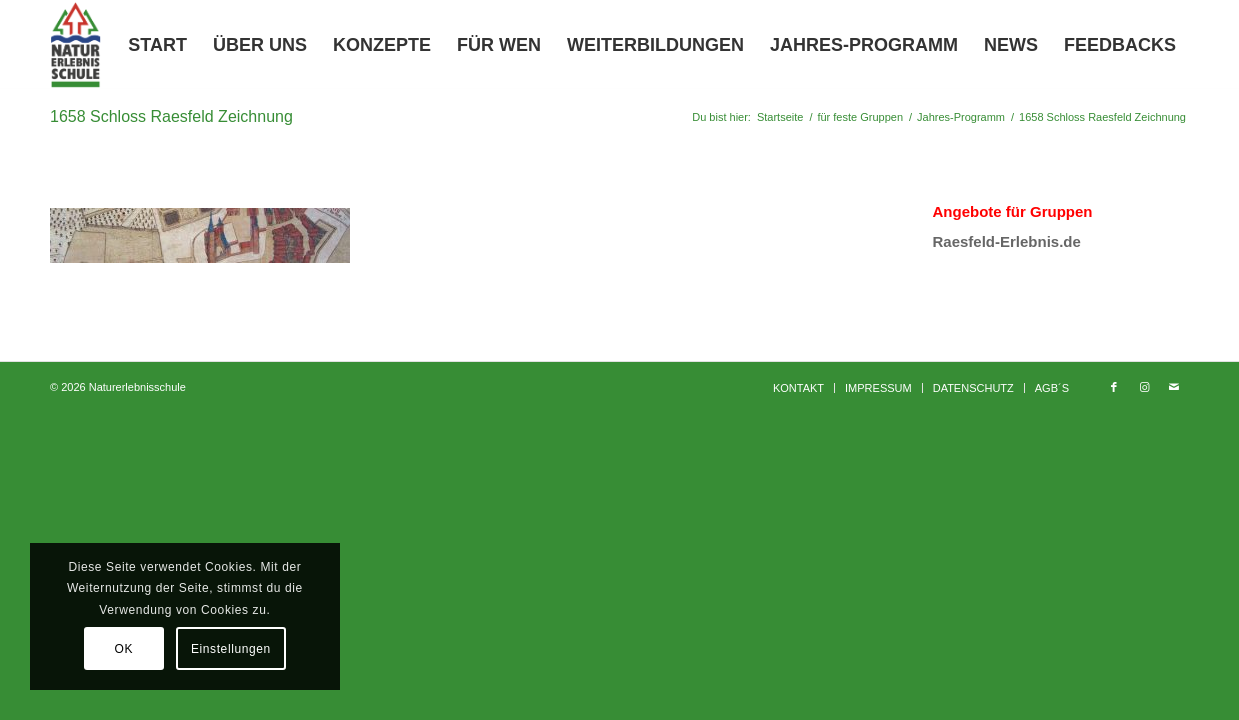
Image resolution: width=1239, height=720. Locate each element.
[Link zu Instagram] (1144, 387)
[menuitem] (157, 45)
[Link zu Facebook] (1114, 387)
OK (123, 649)
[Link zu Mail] (1174, 387)
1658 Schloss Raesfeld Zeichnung (171, 116)
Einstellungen (231, 649)
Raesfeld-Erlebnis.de (1006, 241)
